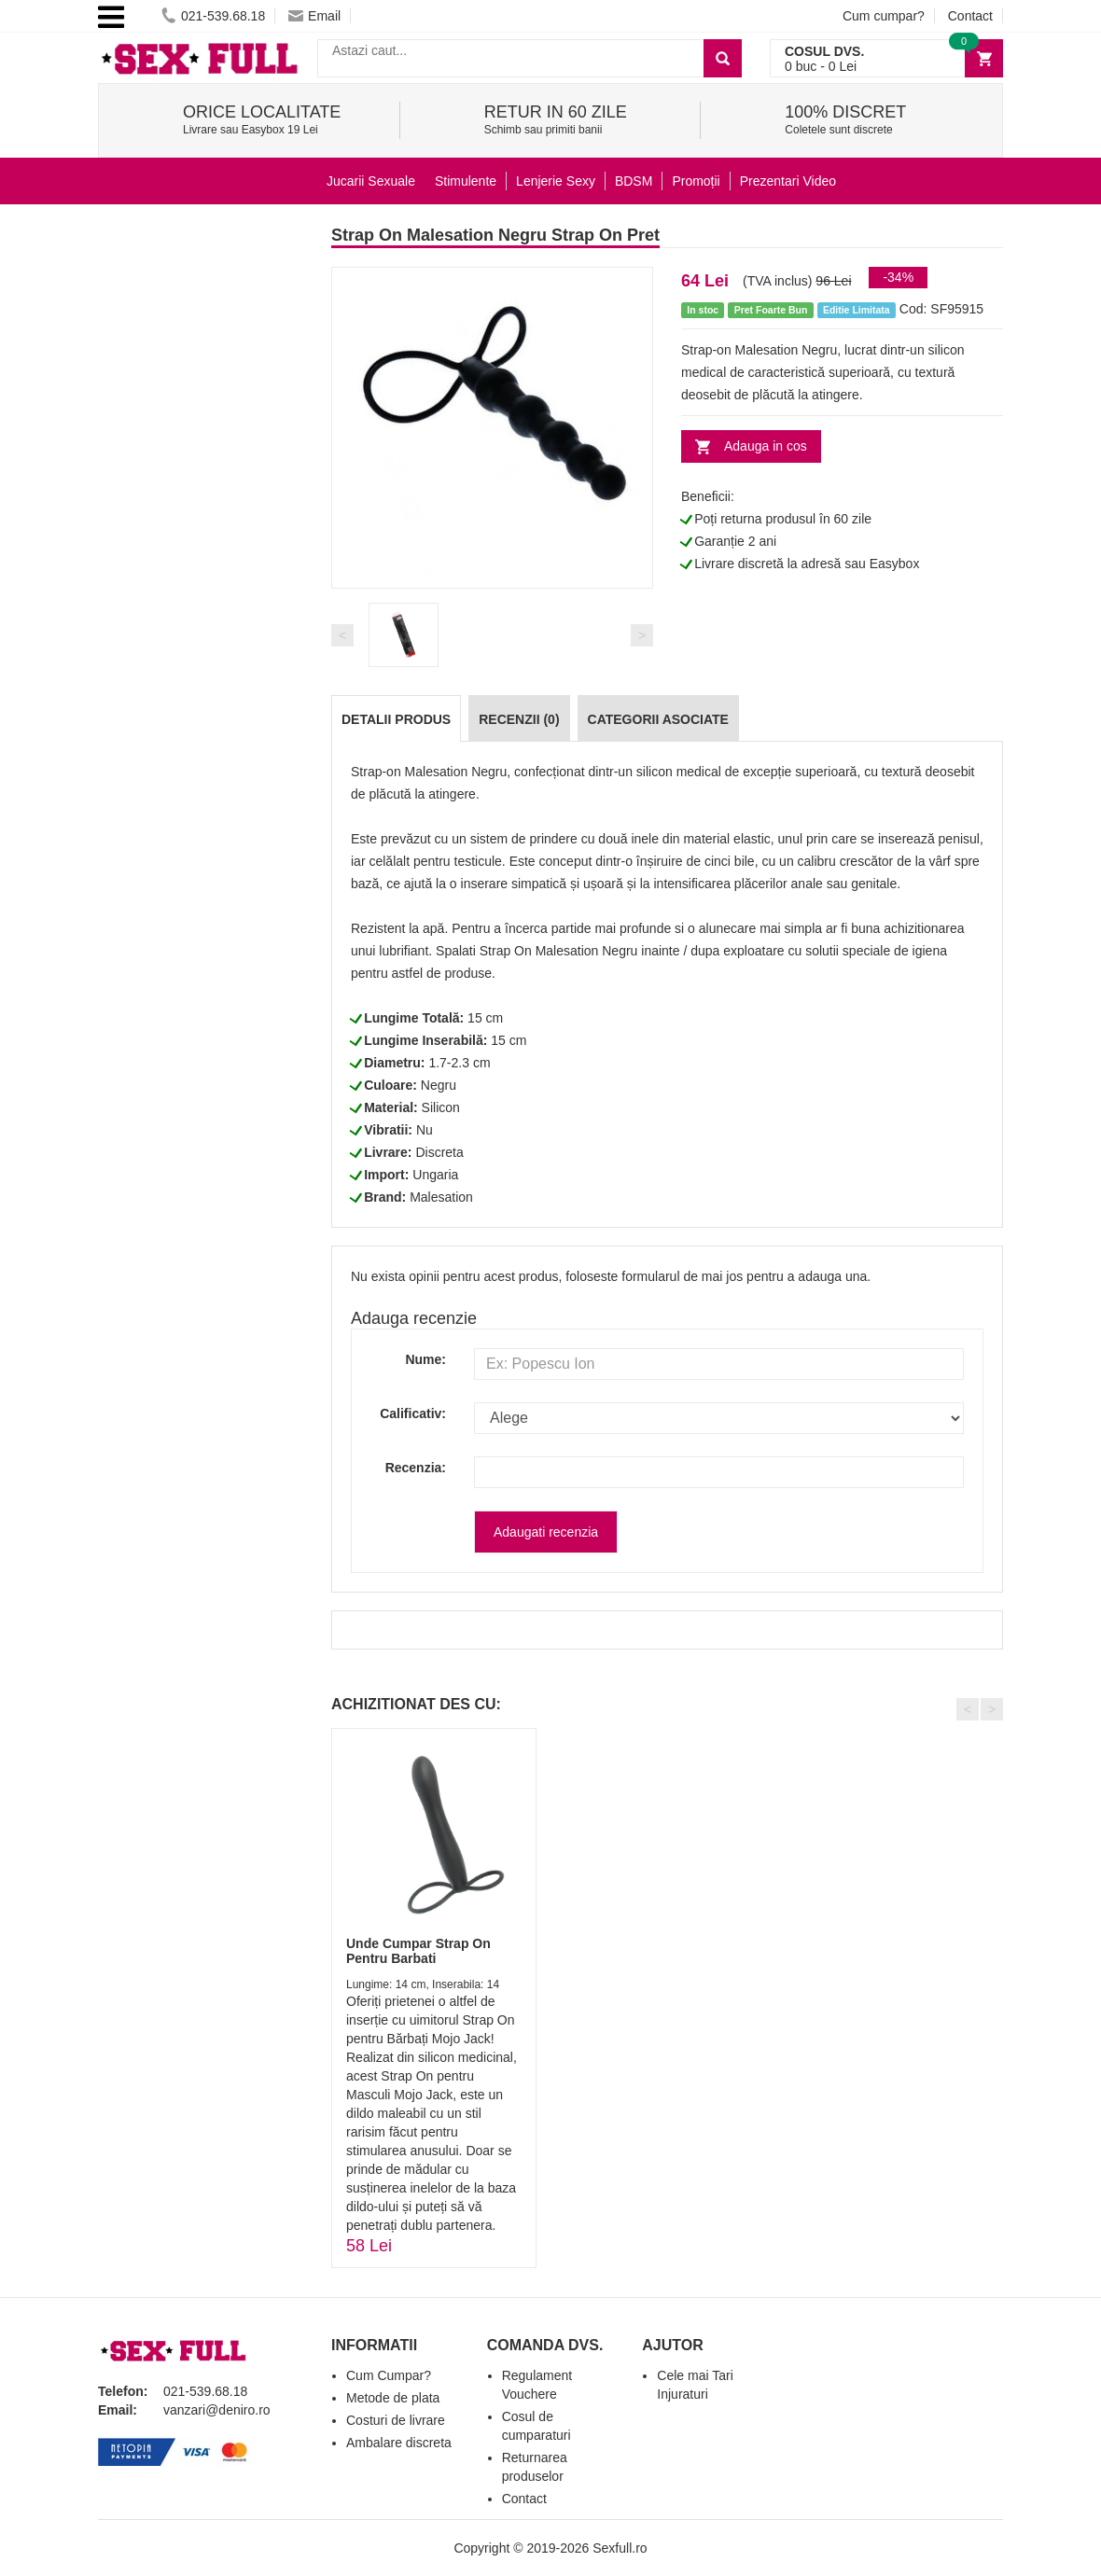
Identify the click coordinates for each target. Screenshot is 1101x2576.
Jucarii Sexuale (371, 181)
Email (314, 15)
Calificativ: (413, 1413)
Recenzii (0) (519, 719)
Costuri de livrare (395, 2420)
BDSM (633, 181)
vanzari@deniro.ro (217, 2409)
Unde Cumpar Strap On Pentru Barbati (418, 1950)
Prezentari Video (788, 181)
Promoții (695, 181)
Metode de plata (392, 2397)
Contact (970, 15)
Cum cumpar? (884, 15)
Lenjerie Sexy (555, 181)
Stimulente (465, 181)
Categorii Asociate (658, 719)
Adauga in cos (765, 446)
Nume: (425, 1359)
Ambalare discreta (399, 2442)
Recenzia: (415, 1467)
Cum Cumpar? (388, 2375)
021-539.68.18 (213, 15)
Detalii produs (396, 719)
